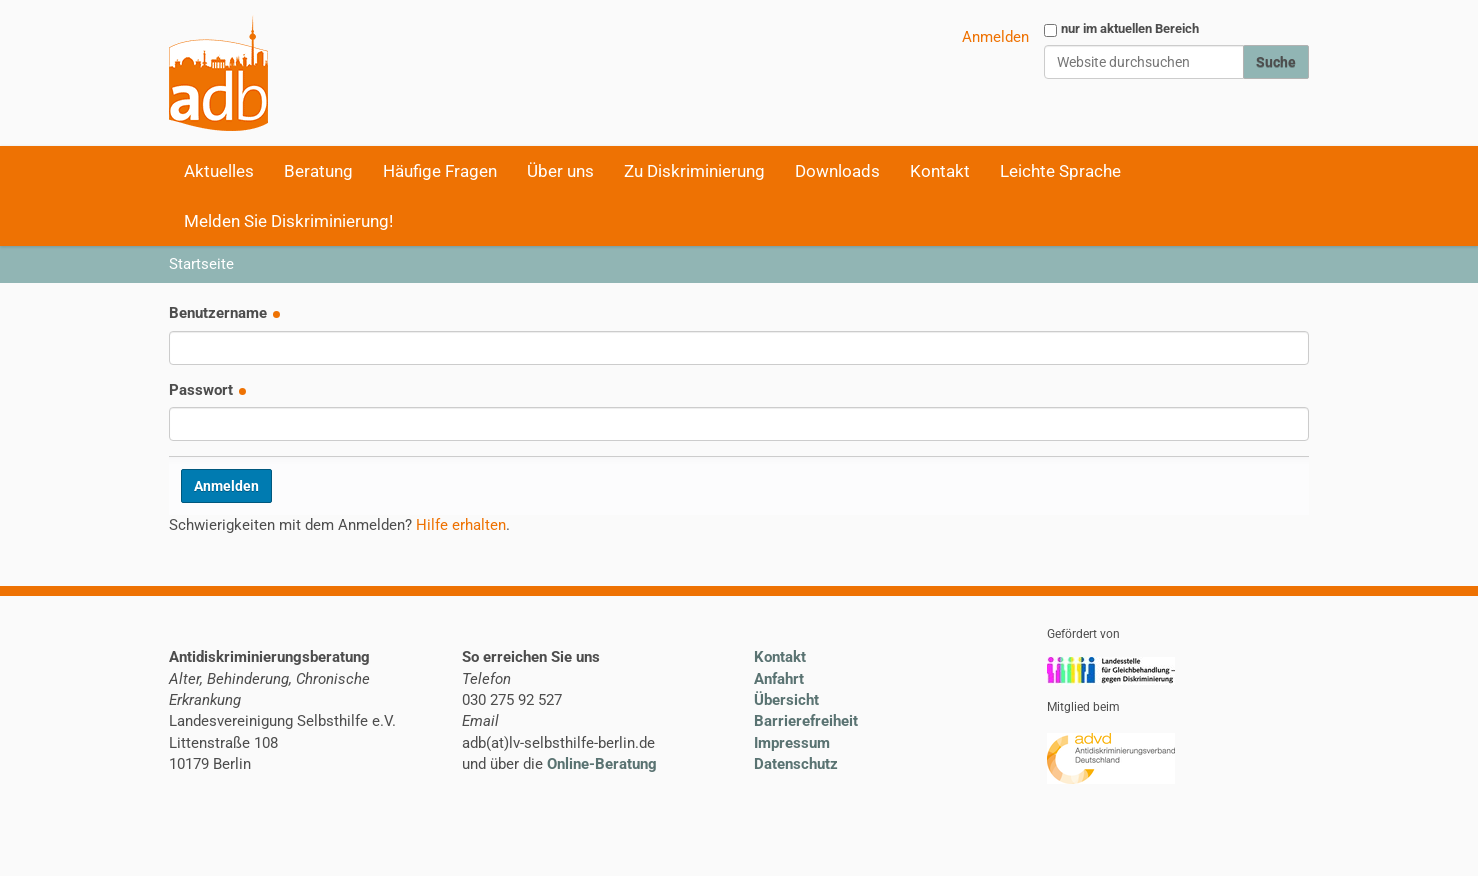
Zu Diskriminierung (694, 171)
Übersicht (786, 700)
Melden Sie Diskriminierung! (288, 221)
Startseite (201, 264)
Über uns (560, 171)
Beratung (318, 171)
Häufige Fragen (440, 171)
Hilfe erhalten (461, 525)
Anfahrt (779, 679)
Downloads (837, 171)
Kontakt (940, 171)
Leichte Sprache (1060, 171)
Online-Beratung (602, 764)
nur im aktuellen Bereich (1130, 28)
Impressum (792, 743)
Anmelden (995, 37)
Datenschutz (796, 764)
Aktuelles (219, 171)
